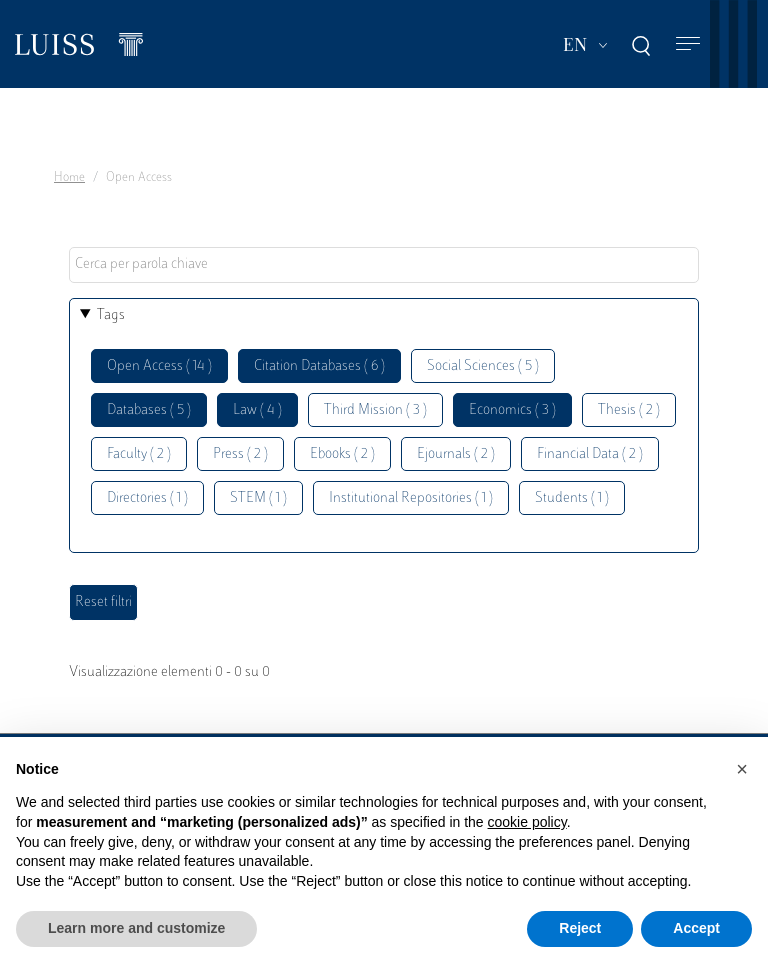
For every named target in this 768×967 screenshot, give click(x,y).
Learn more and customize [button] (136, 928)
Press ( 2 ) (240, 454)
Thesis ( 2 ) (629, 410)
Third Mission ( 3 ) (375, 410)
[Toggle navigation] (688, 44)
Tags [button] (111, 315)
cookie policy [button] (527, 822)
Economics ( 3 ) (512, 410)
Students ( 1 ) (572, 498)
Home (69, 178)
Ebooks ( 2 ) (342, 454)
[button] (742, 769)
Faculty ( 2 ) (139, 454)
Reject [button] (580, 928)
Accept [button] (696, 928)
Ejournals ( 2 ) (456, 454)
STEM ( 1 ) (258, 498)
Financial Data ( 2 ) (590, 454)
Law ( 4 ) (257, 410)
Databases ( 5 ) (149, 410)
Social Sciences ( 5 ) (483, 366)
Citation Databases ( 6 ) (319, 366)
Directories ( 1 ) (147, 498)
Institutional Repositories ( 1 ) (411, 498)
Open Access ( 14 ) (159, 366)
